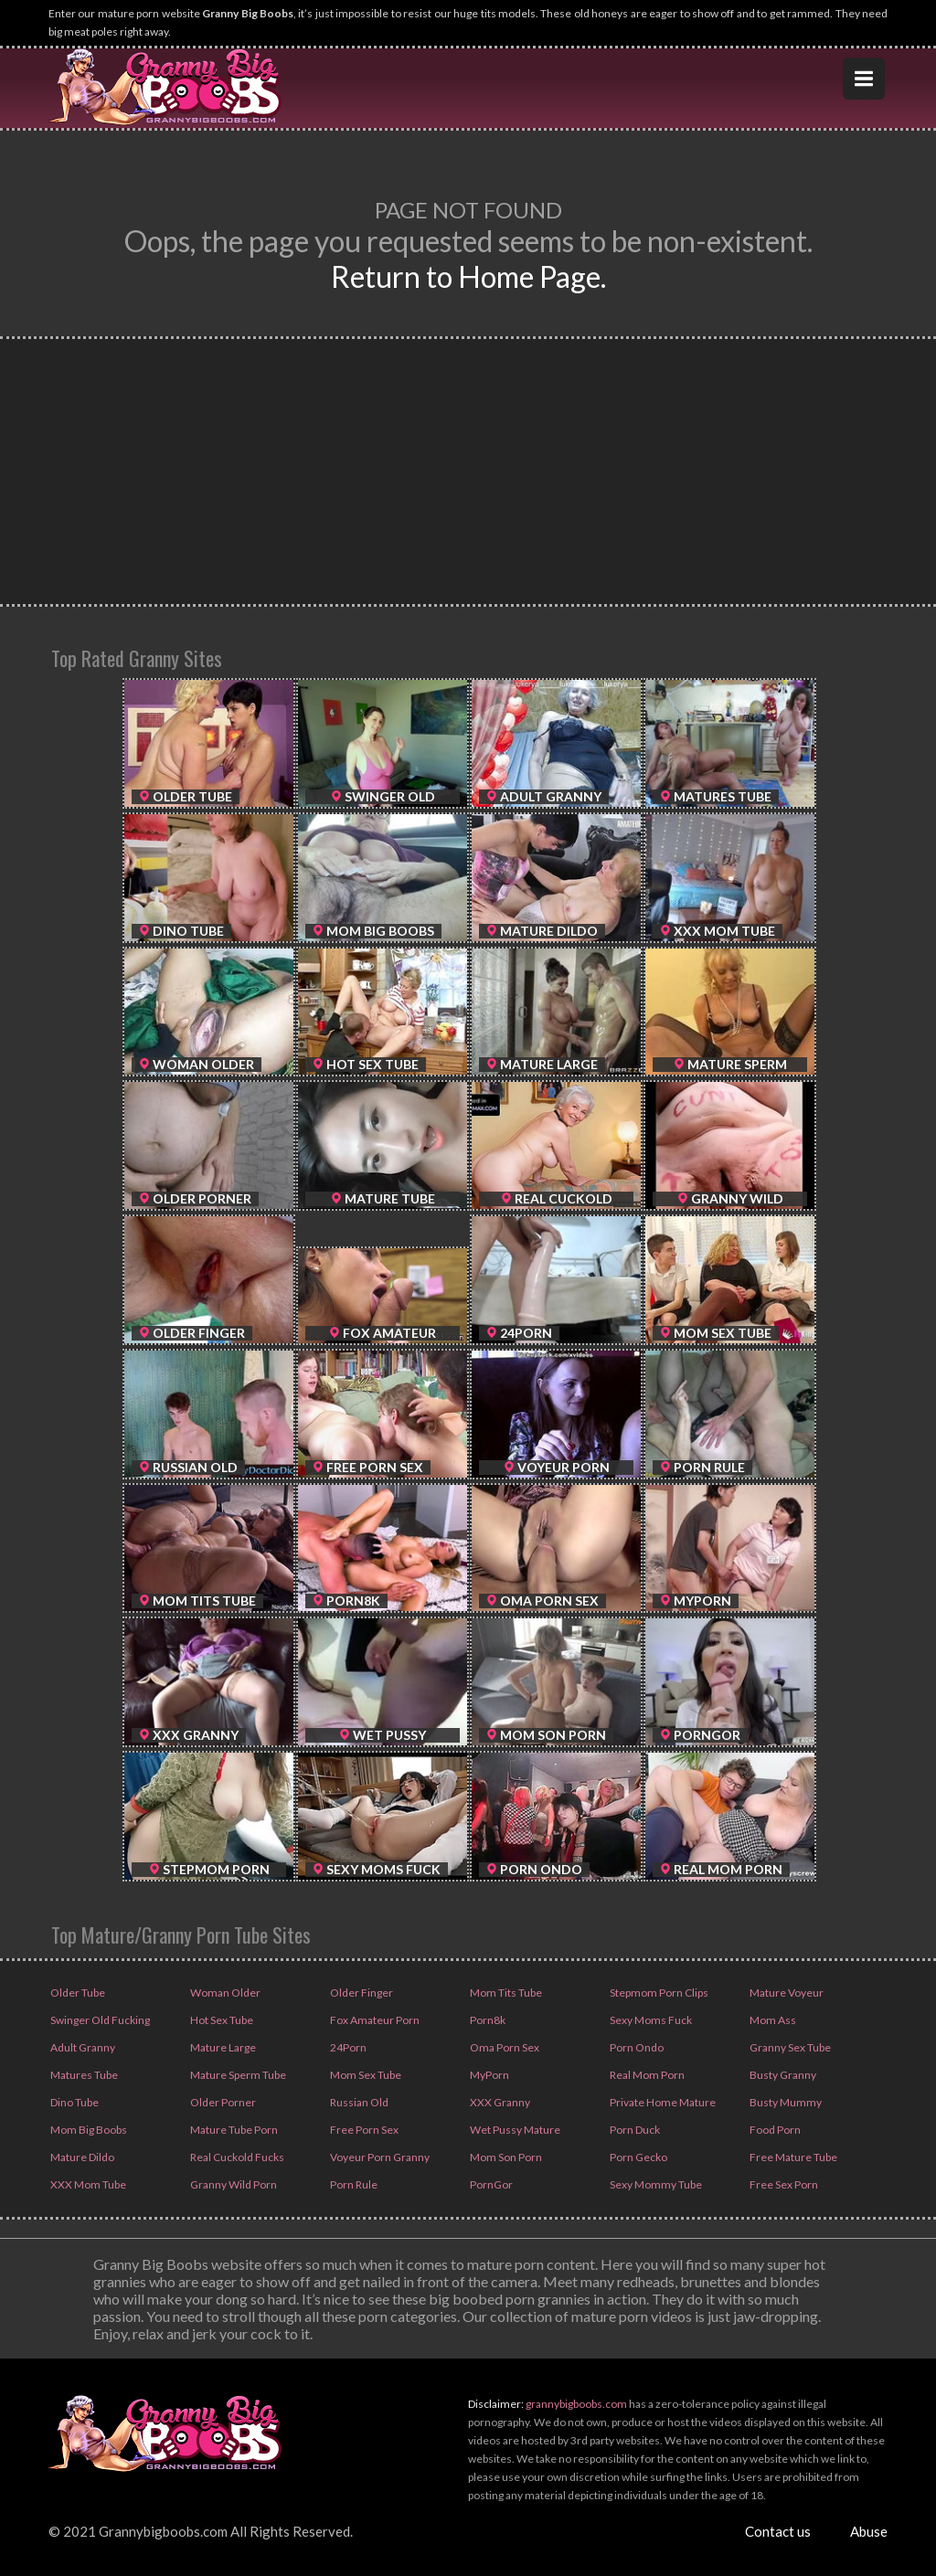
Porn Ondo (636, 2047)
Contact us (778, 2531)
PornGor (490, 2184)
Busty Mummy (785, 2102)
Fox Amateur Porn (374, 2020)
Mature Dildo (81, 2157)
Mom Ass (772, 2020)
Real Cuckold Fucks (236, 2157)
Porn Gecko (637, 2157)
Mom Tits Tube (505, 1992)
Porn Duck (634, 2129)
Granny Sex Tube (789, 2047)
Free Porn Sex (363, 2129)
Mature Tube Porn (233, 2129)
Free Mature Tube (792, 2157)
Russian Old (358, 2102)
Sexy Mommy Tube (655, 2184)
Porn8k (486, 2020)
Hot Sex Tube (220, 2020)
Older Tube (76, 1992)
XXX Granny (499, 2102)
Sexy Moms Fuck (650, 2020)
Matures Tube (83, 2075)
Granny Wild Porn (232, 2184)
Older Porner (222, 2102)
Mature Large (222, 2047)
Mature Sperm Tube (237, 2075)
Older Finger (360, 1992)
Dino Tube (73, 2102)
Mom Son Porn (505, 2157)
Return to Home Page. (468, 276)
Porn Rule (353, 2184)
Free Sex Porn (783, 2184)
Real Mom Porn (646, 2075)
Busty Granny (782, 2075)
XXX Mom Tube (87, 2184)
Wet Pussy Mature (514, 2129)
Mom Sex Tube (364, 2075)
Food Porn (774, 2129)
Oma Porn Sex (503, 2047)
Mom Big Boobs (87, 2129)
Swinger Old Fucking (99, 2020)
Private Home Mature (662, 2102)
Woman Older (224, 1992)
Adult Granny (81, 2047)
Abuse (869, 2531)
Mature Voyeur (786, 1992)
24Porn (347, 2047)
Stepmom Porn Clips (658, 1992)
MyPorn (488, 2075)
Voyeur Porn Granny (379, 2157)
